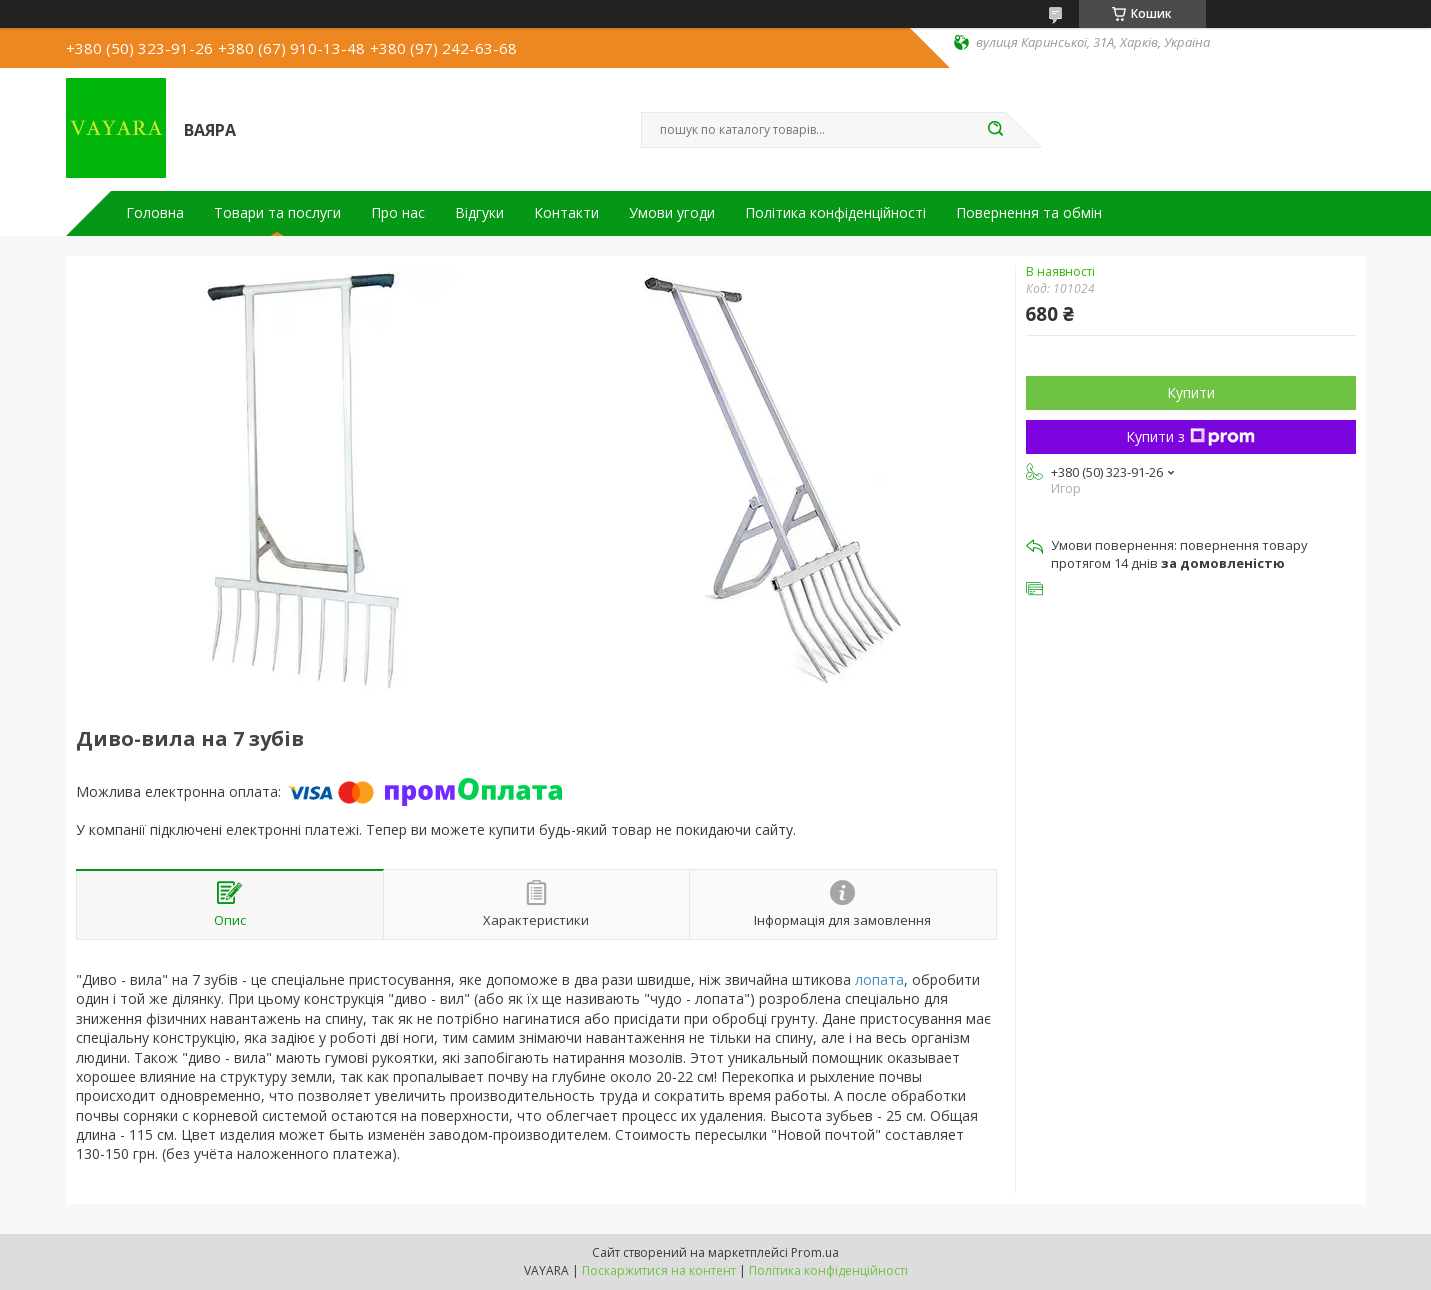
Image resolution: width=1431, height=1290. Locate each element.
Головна (155, 213)
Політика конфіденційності (835, 213)
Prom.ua (815, 1252)
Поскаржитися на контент (659, 1270)
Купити (1191, 392)
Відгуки (479, 213)
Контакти (566, 213)
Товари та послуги (277, 213)
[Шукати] (996, 130)
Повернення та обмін (1029, 213)
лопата (879, 979)
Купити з (1190, 436)
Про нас (398, 213)
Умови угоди (672, 213)
